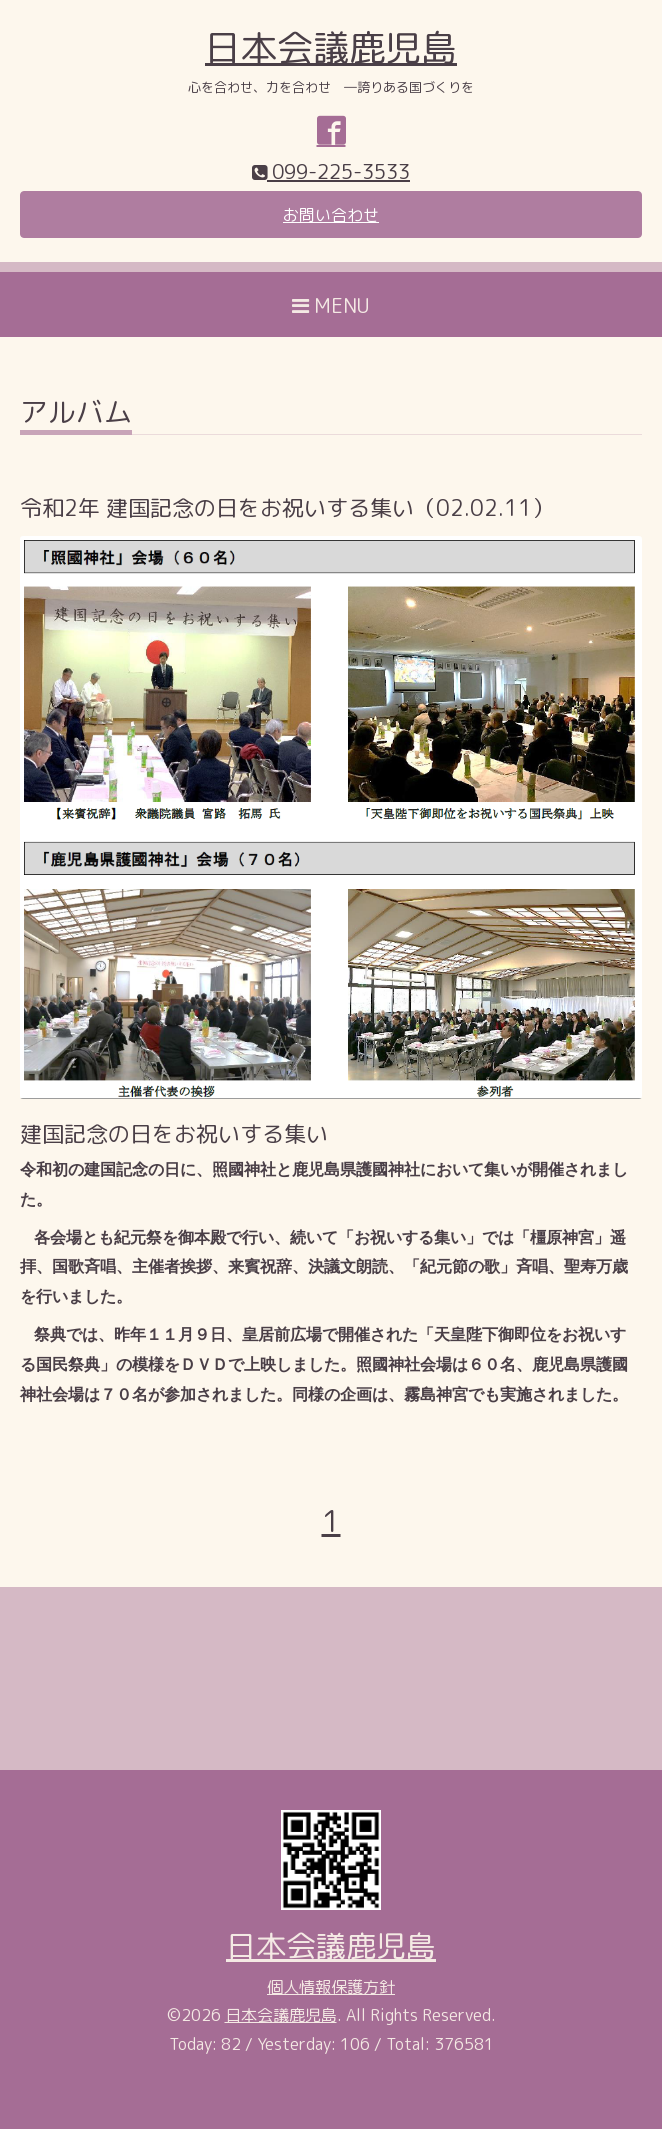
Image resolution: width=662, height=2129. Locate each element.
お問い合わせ (331, 215)
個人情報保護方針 (331, 1987)
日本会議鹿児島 (331, 47)
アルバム (76, 414)
